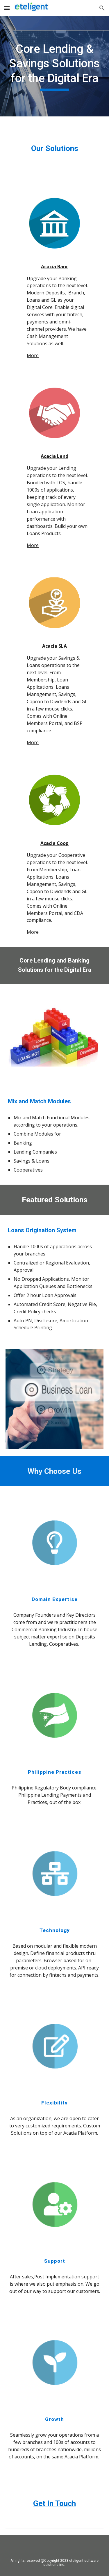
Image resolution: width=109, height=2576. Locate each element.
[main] (55, 66)
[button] (7, 8)
